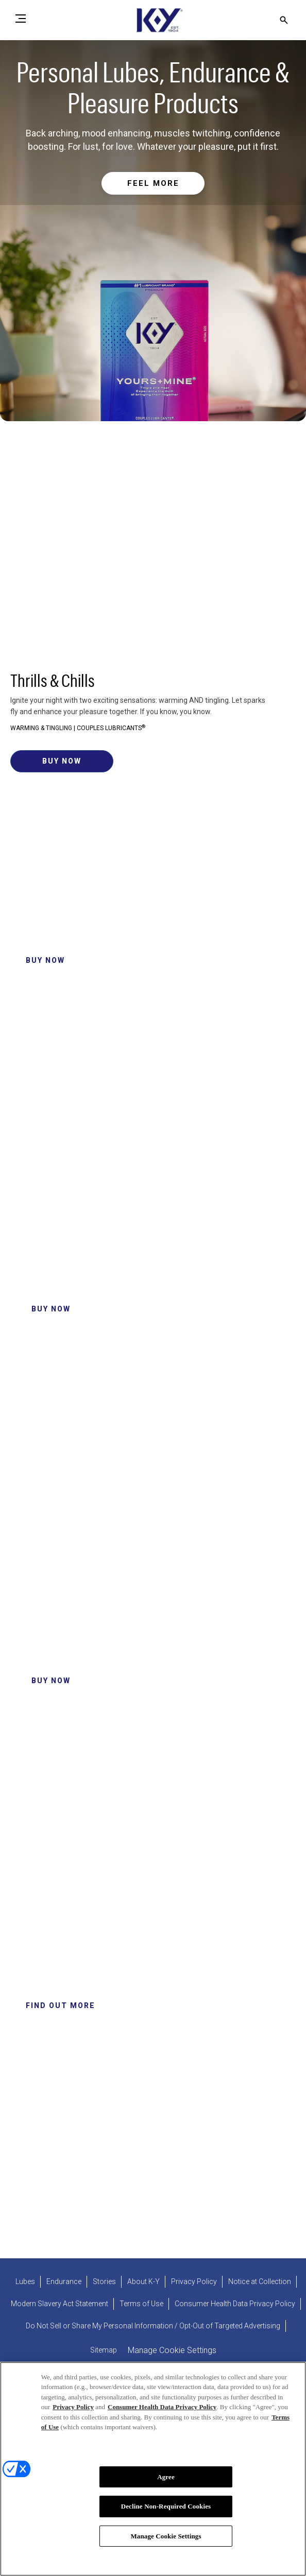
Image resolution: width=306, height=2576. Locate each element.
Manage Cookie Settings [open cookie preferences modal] (172, 2350)
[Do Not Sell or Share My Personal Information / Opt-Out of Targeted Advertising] (153, 2326)
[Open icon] (284, 20)
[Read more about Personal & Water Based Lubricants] (153, 183)
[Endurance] (64, 2282)
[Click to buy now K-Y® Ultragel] (45, 960)
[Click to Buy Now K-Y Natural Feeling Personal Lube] (51, 1680)
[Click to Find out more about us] (60, 2005)
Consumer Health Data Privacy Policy (162, 2411)
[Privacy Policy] (194, 2282)
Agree (166, 2481)
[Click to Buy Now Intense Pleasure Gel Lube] (51, 1309)
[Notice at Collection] (260, 2282)
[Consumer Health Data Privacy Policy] (235, 2304)
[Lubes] (25, 2282)
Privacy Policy (73, 2411)
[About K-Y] (143, 2282)
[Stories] (104, 2282)
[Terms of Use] (141, 2304)
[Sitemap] (103, 2350)
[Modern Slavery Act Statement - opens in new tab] (59, 2304)
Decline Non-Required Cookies (166, 2511)
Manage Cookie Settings (165, 2541)
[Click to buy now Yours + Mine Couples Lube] (61, 761)
